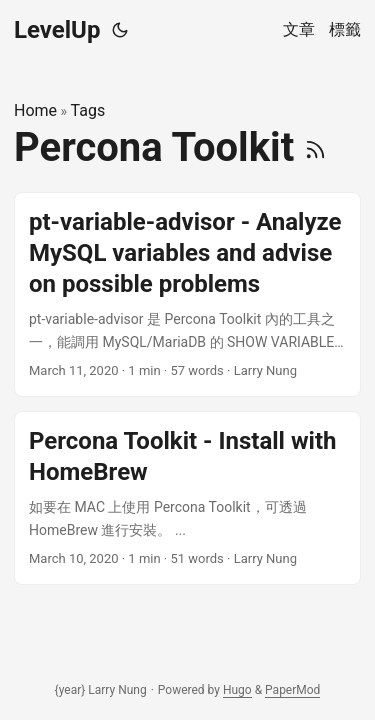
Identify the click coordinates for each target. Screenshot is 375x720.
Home (35, 110)
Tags (88, 110)
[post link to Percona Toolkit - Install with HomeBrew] (187, 498)
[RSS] (315, 147)
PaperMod (292, 690)
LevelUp (57, 30)
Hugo (237, 690)
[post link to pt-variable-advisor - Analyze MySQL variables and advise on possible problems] (187, 294)
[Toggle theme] (120, 30)
